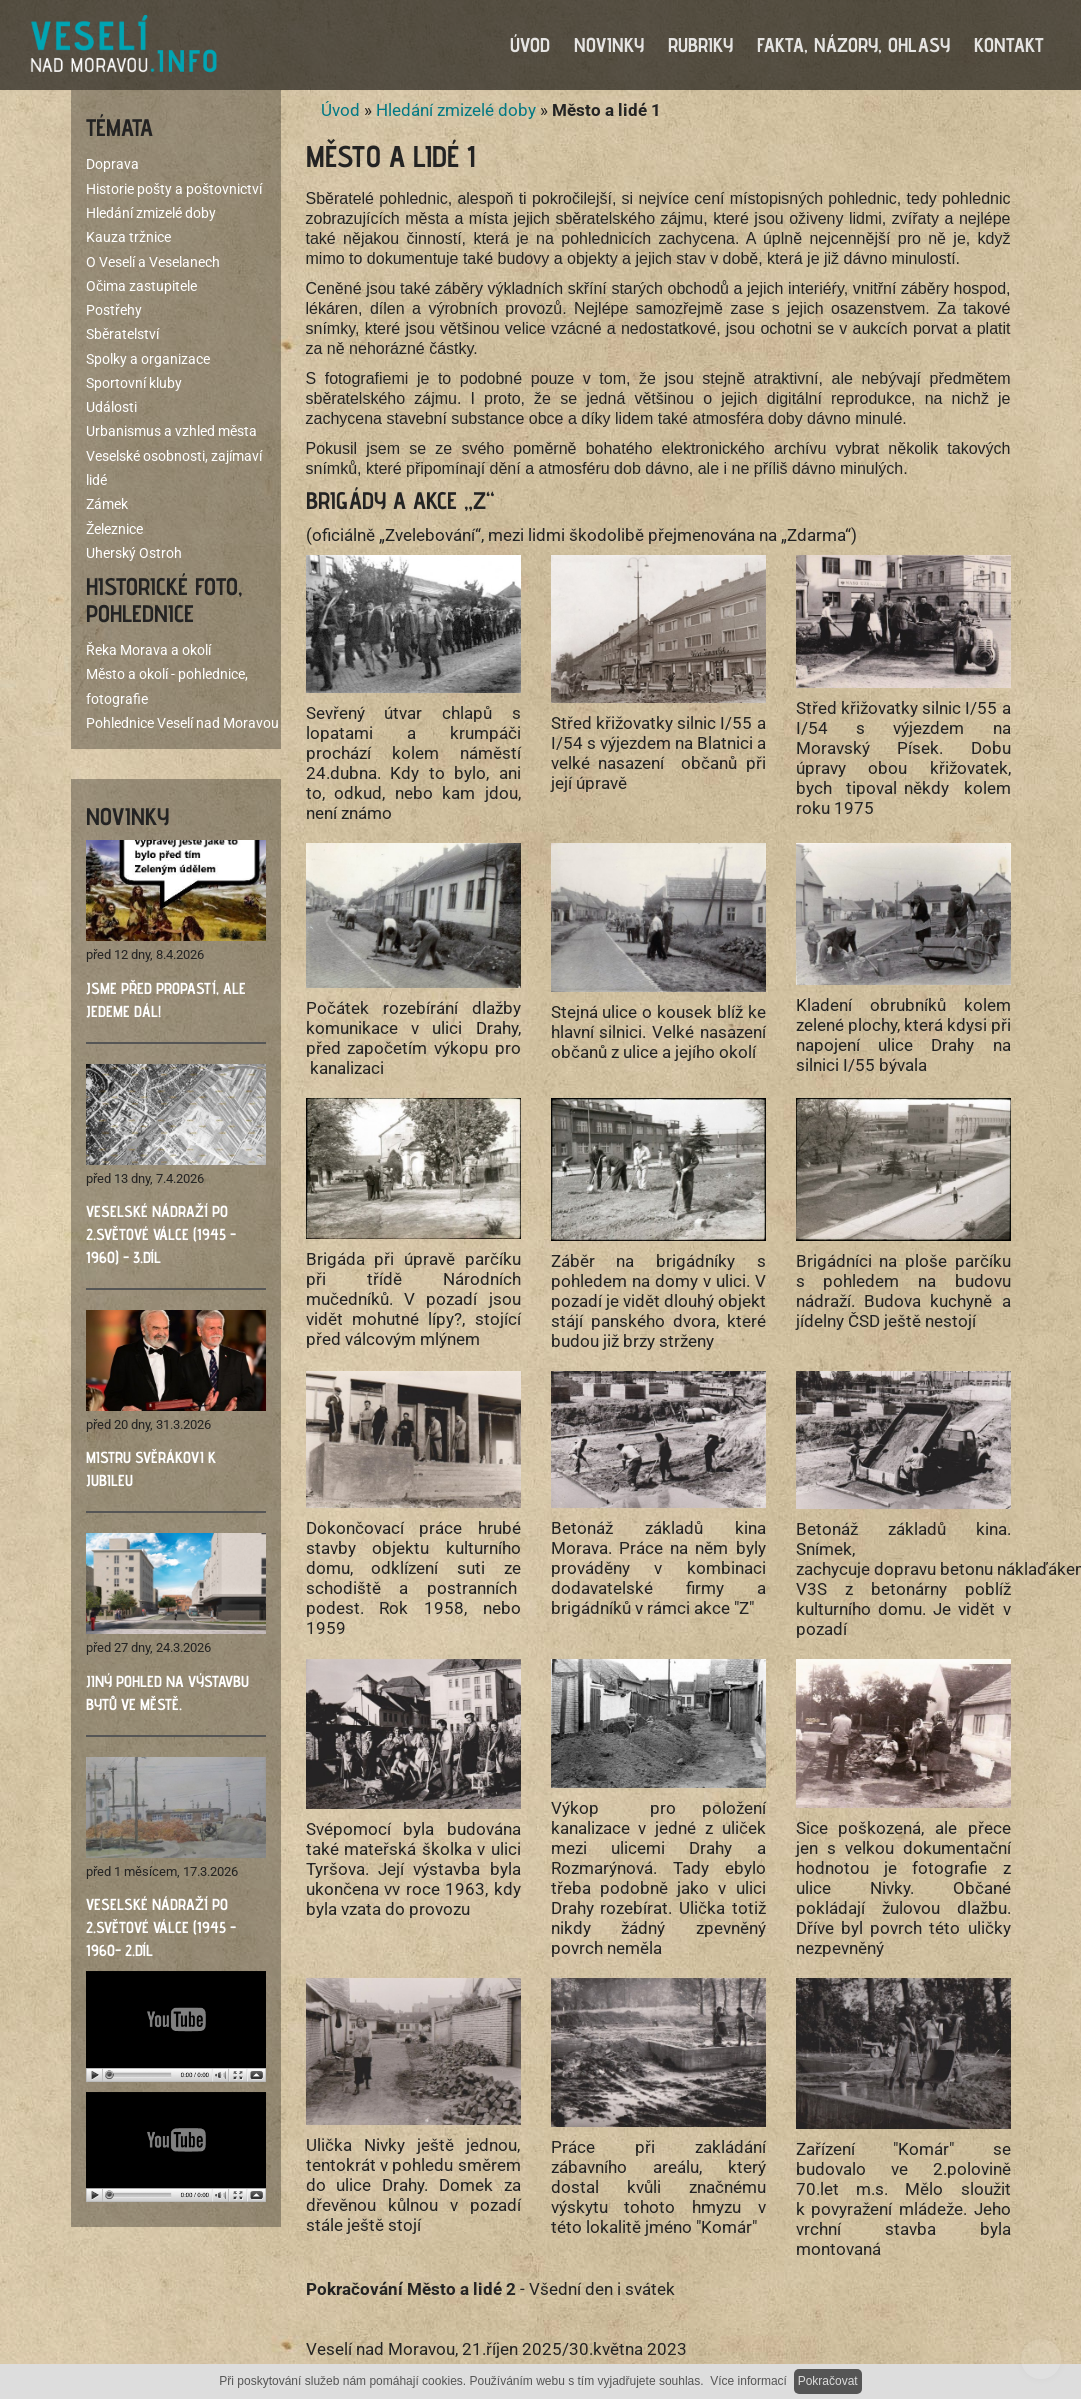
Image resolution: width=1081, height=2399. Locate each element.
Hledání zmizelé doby (456, 110)
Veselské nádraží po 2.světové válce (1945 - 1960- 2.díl (161, 1927)
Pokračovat (828, 2381)
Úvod (340, 110)
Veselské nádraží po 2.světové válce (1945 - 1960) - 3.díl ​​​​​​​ (161, 1234)
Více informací (748, 2381)
